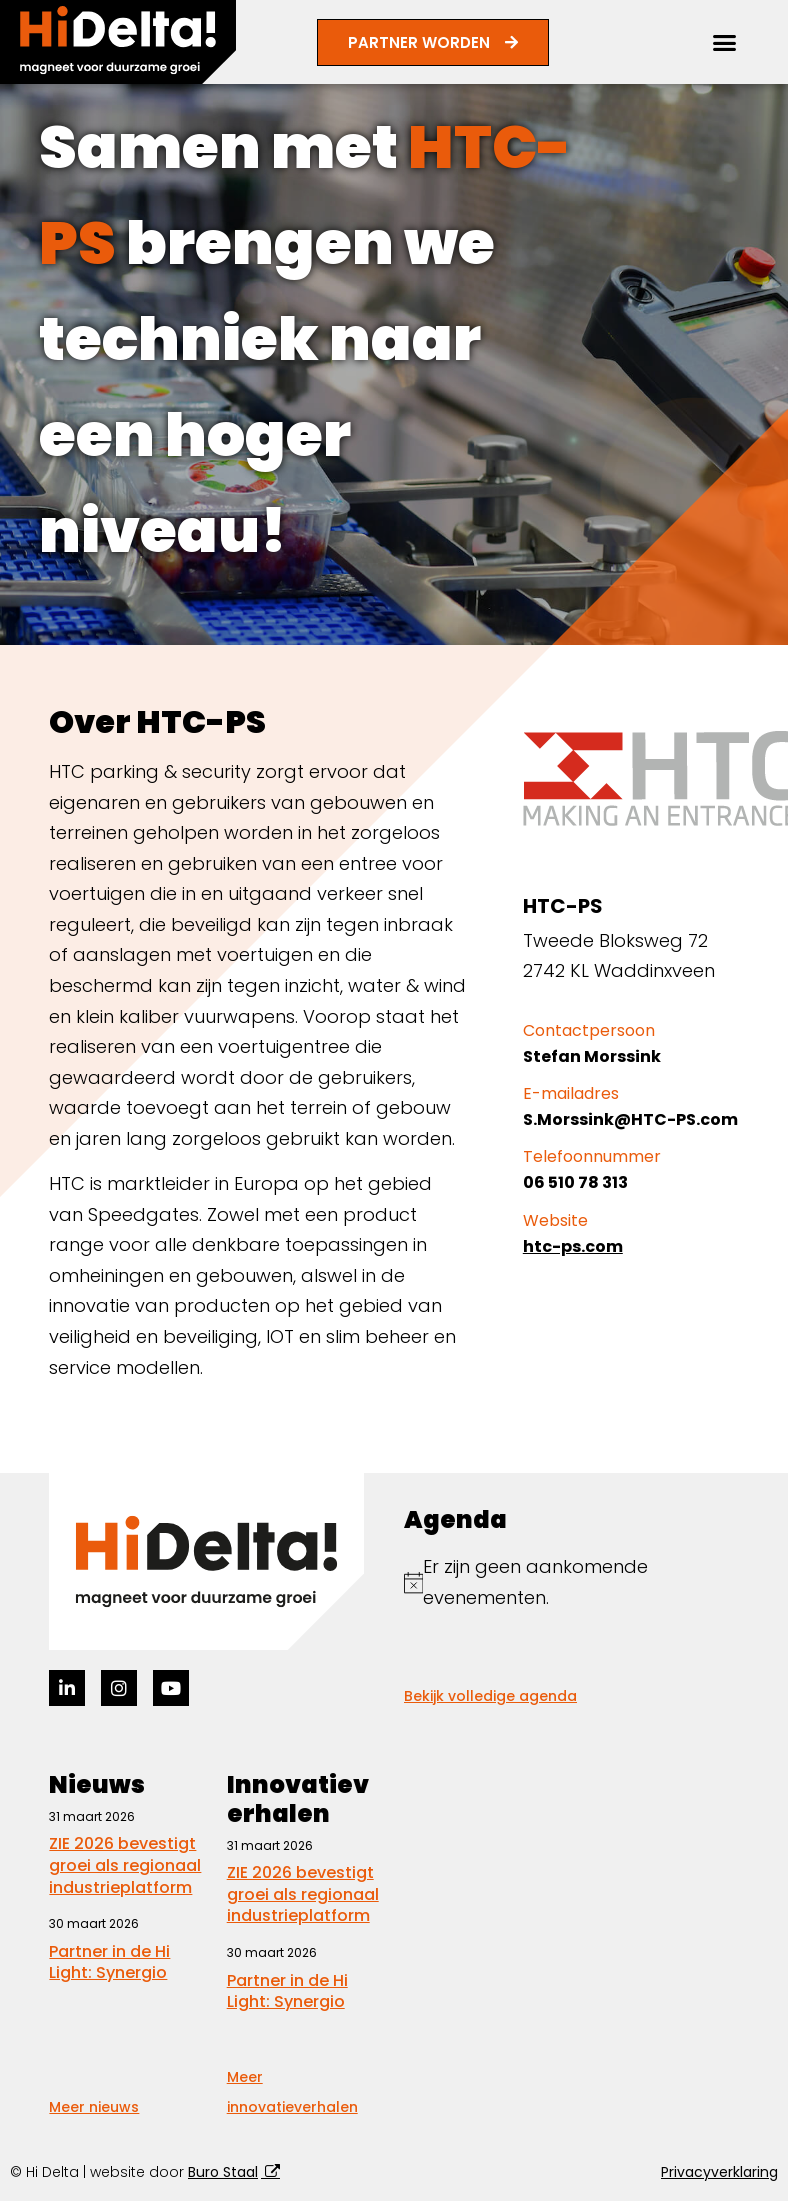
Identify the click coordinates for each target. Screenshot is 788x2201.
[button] (724, 42)
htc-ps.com (573, 1246)
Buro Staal (223, 2172)
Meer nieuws (94, 2107)
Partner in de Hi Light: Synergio (109, 1962)
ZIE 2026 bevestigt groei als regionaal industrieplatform (125, 1865)
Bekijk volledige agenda (490, 1696)
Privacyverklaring (719, 2172)
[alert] (571, 1582)
